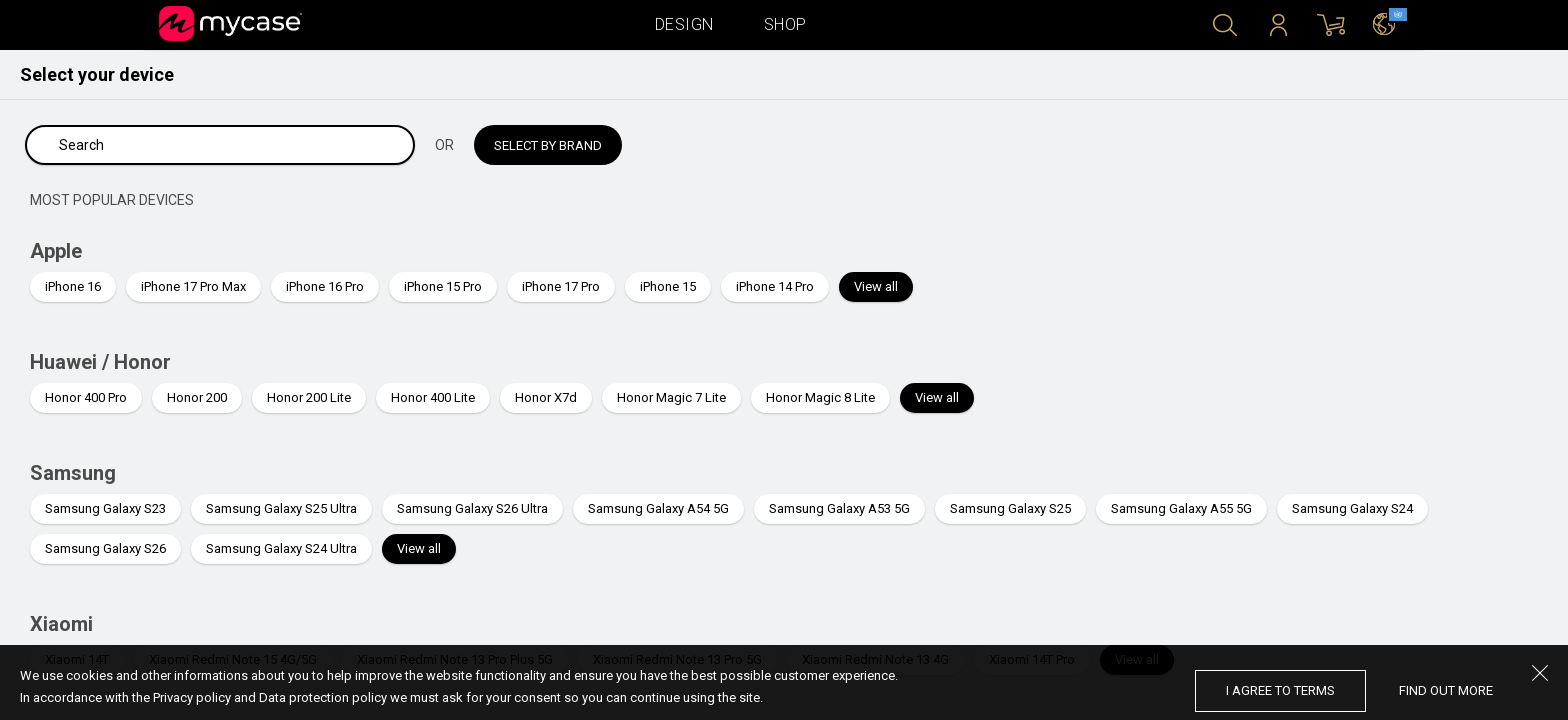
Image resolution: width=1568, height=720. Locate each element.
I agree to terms (1280, 690)
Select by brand (548, 145)
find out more (1446, 690)
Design (684, 24)
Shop (785, 24)
